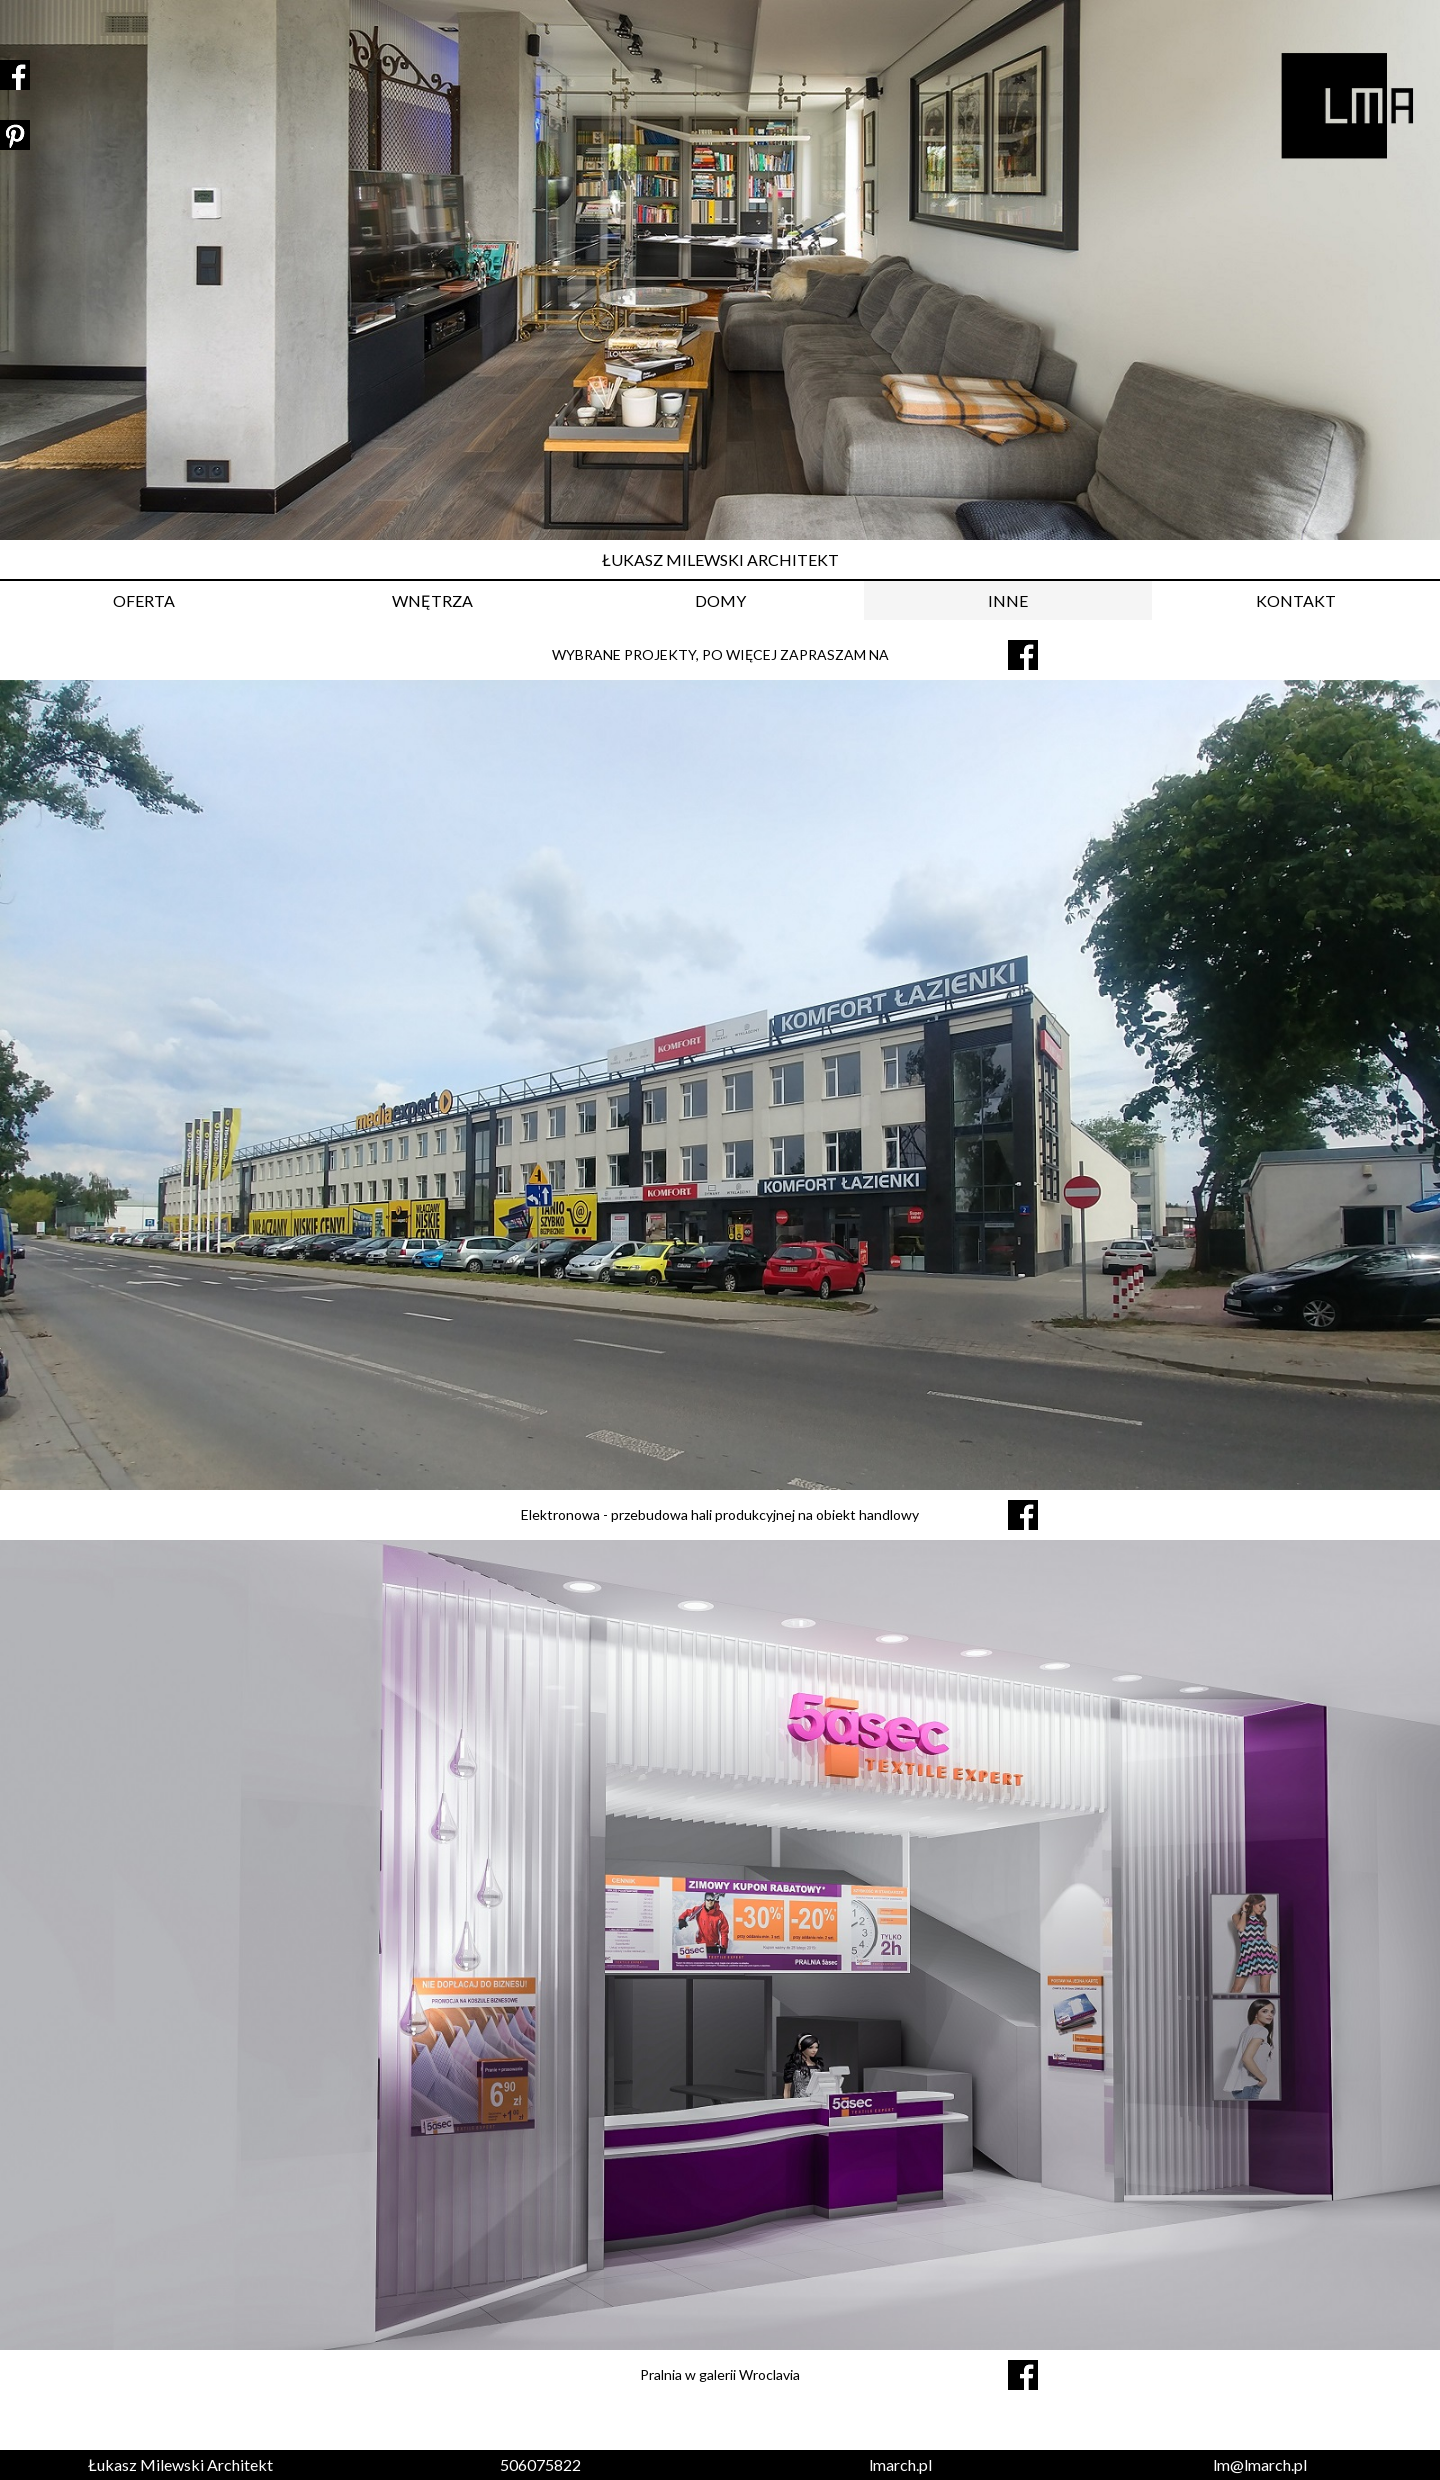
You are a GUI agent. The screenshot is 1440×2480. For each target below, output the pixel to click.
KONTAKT (1296, 600)
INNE (1008, 600)
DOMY (720, 600)
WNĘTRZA (432, 600)
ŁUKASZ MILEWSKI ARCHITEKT (720, 559)
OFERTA (144, 600)
